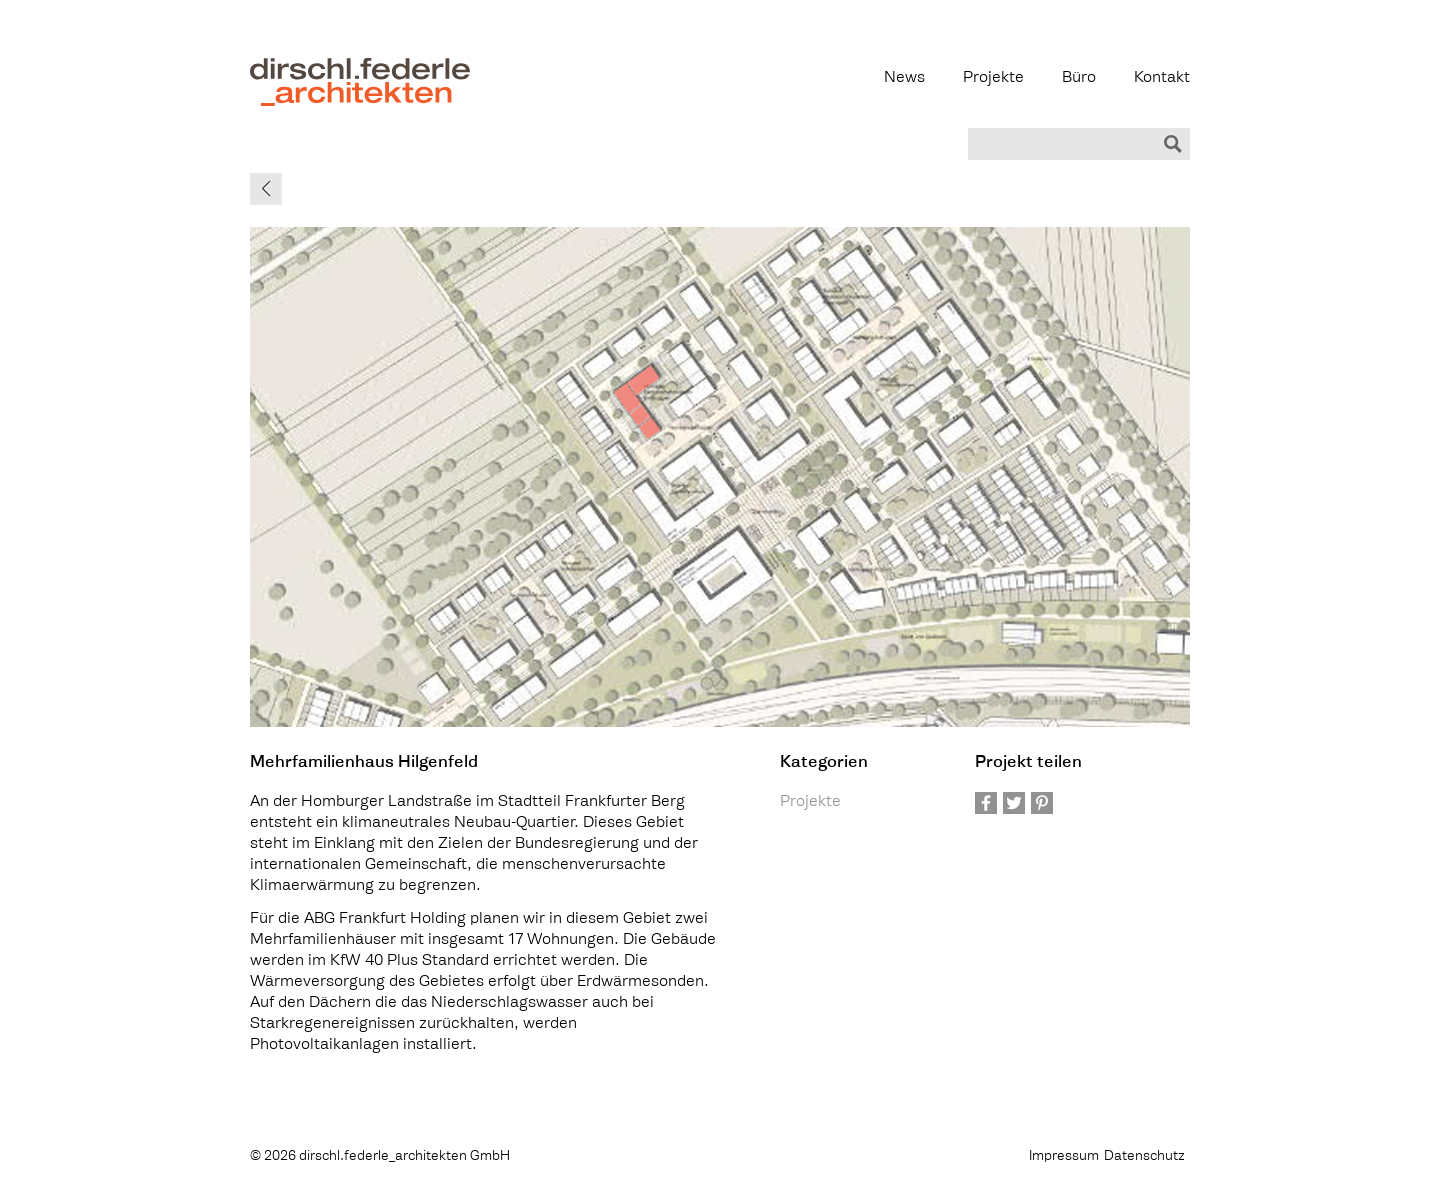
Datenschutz (1144, 1156)
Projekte (993, 78)
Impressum (1064, 1156)
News (904, 78)
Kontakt (1162, 78)
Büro (1079, 78)
